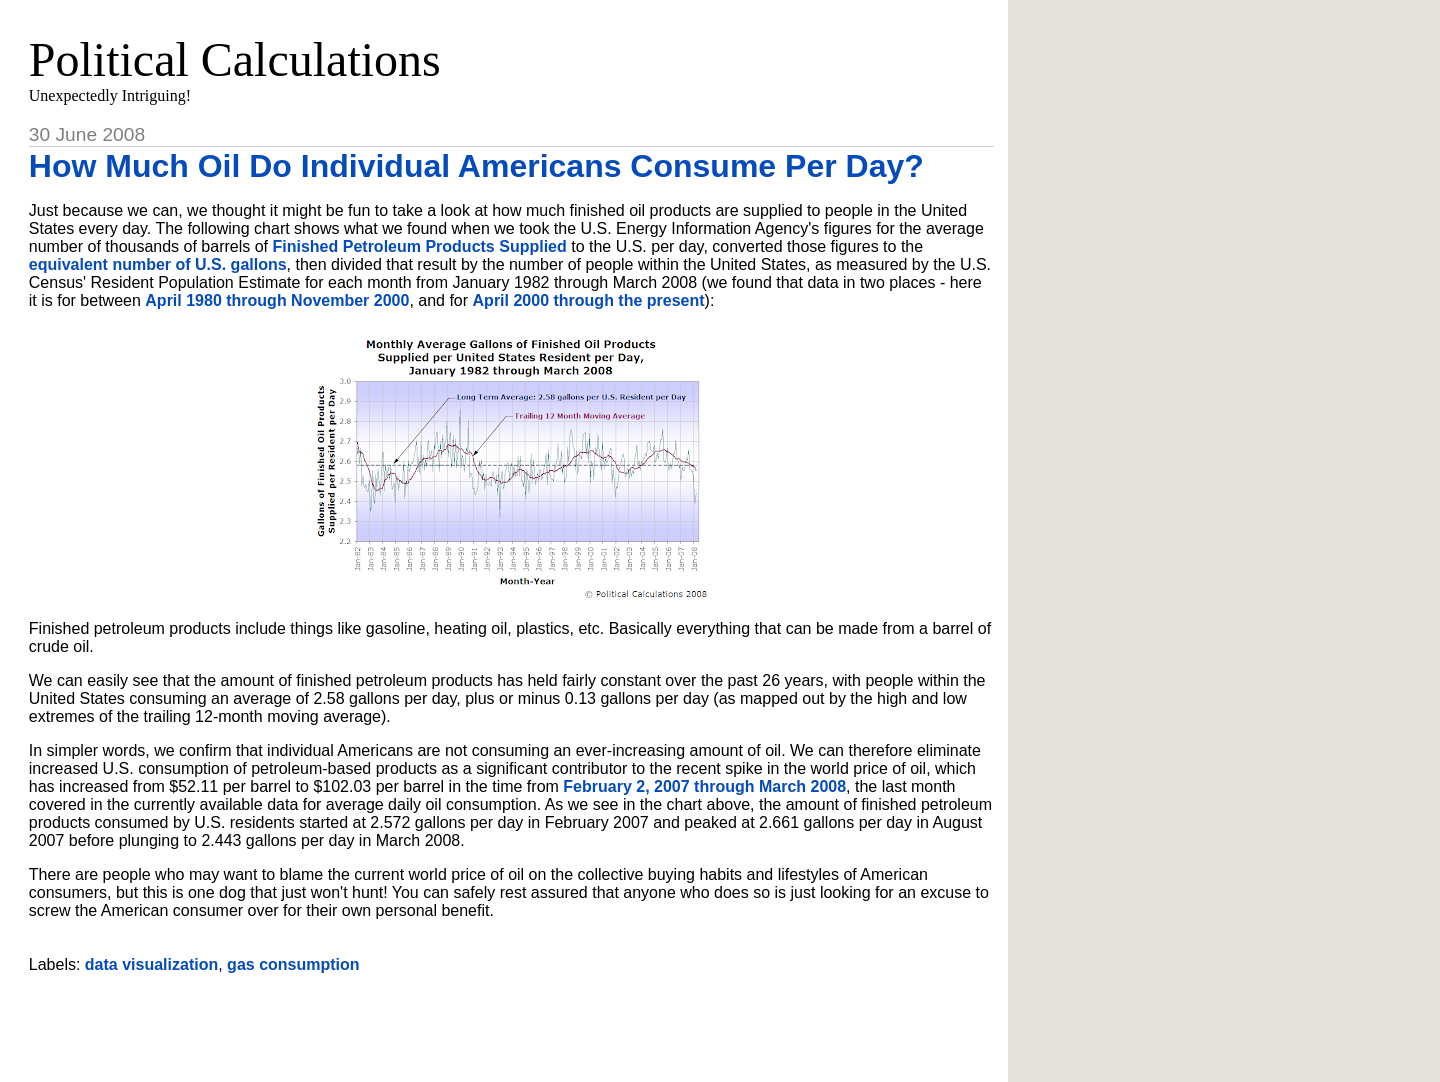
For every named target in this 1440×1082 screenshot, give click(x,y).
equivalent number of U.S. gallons (158, 264)
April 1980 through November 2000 (277, 300)
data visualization (151, 964)
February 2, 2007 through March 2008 (704, 786)
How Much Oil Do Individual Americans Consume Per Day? (476, 166)
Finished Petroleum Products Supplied (420, 246)
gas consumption (293, 964)
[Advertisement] (511, 1020)
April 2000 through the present (589, 300)
